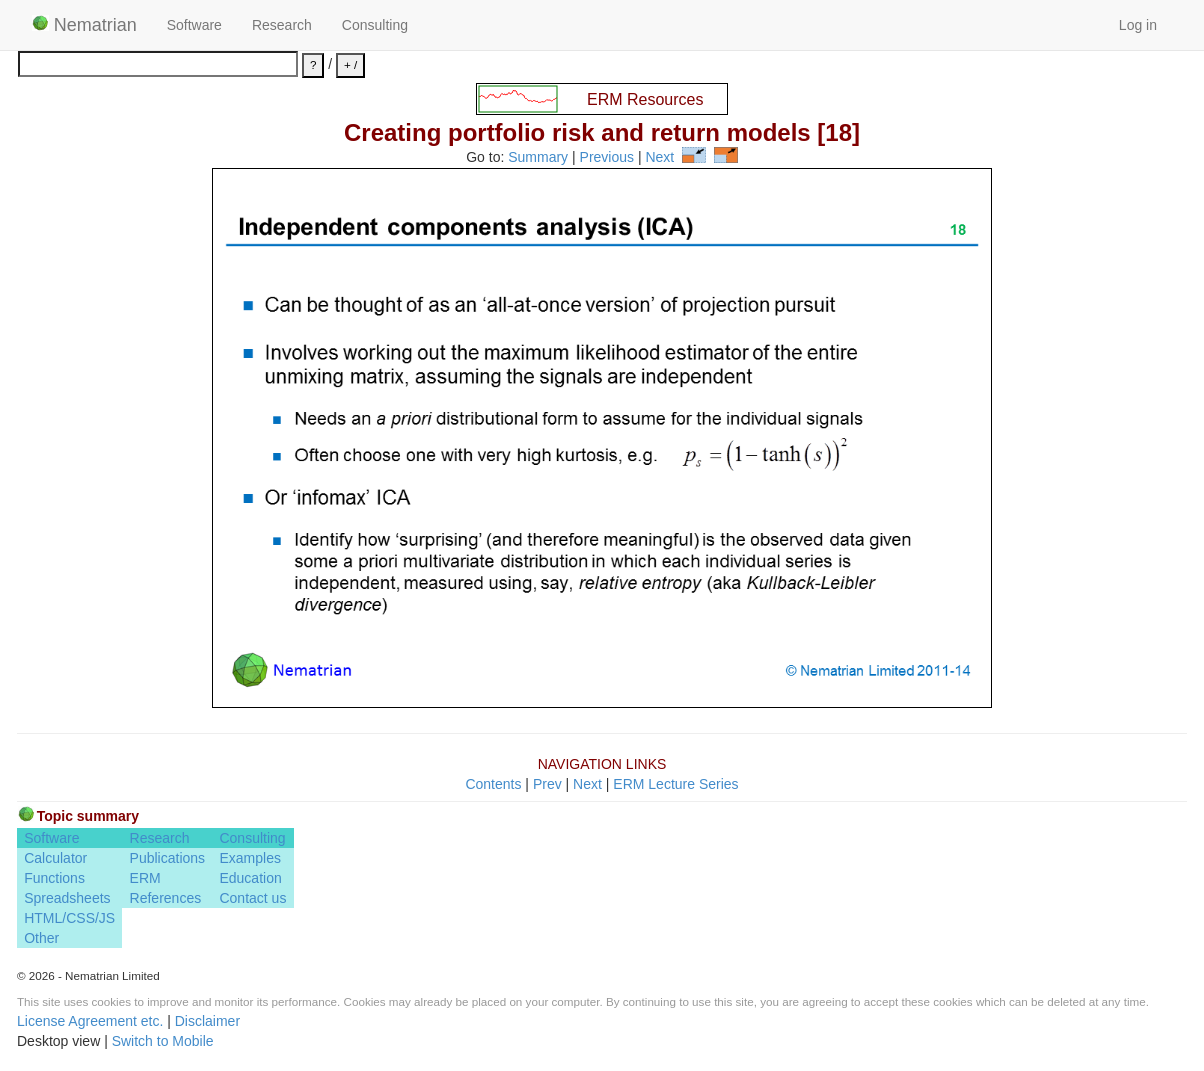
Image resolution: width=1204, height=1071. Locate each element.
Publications (168, 858)
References (166, 898)
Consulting (375, 25)
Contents (493, 784)
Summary (538, 158)
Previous (607, 158)
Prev (547, 784)
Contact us (252, 898)
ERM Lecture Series (675, 784)
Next (659, 158)
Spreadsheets (67, 898)
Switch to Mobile (163, 1041)
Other (41, 938)
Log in (1138, 25)
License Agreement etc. (90, 1021)
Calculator (55, 858)
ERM (145, 878)
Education (250, 878)
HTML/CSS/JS (69, 918)
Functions (54, 878)
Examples (249, 858)
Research (282, 25)
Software (194, 25)
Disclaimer (207, 1021)
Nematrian (84, 25)
